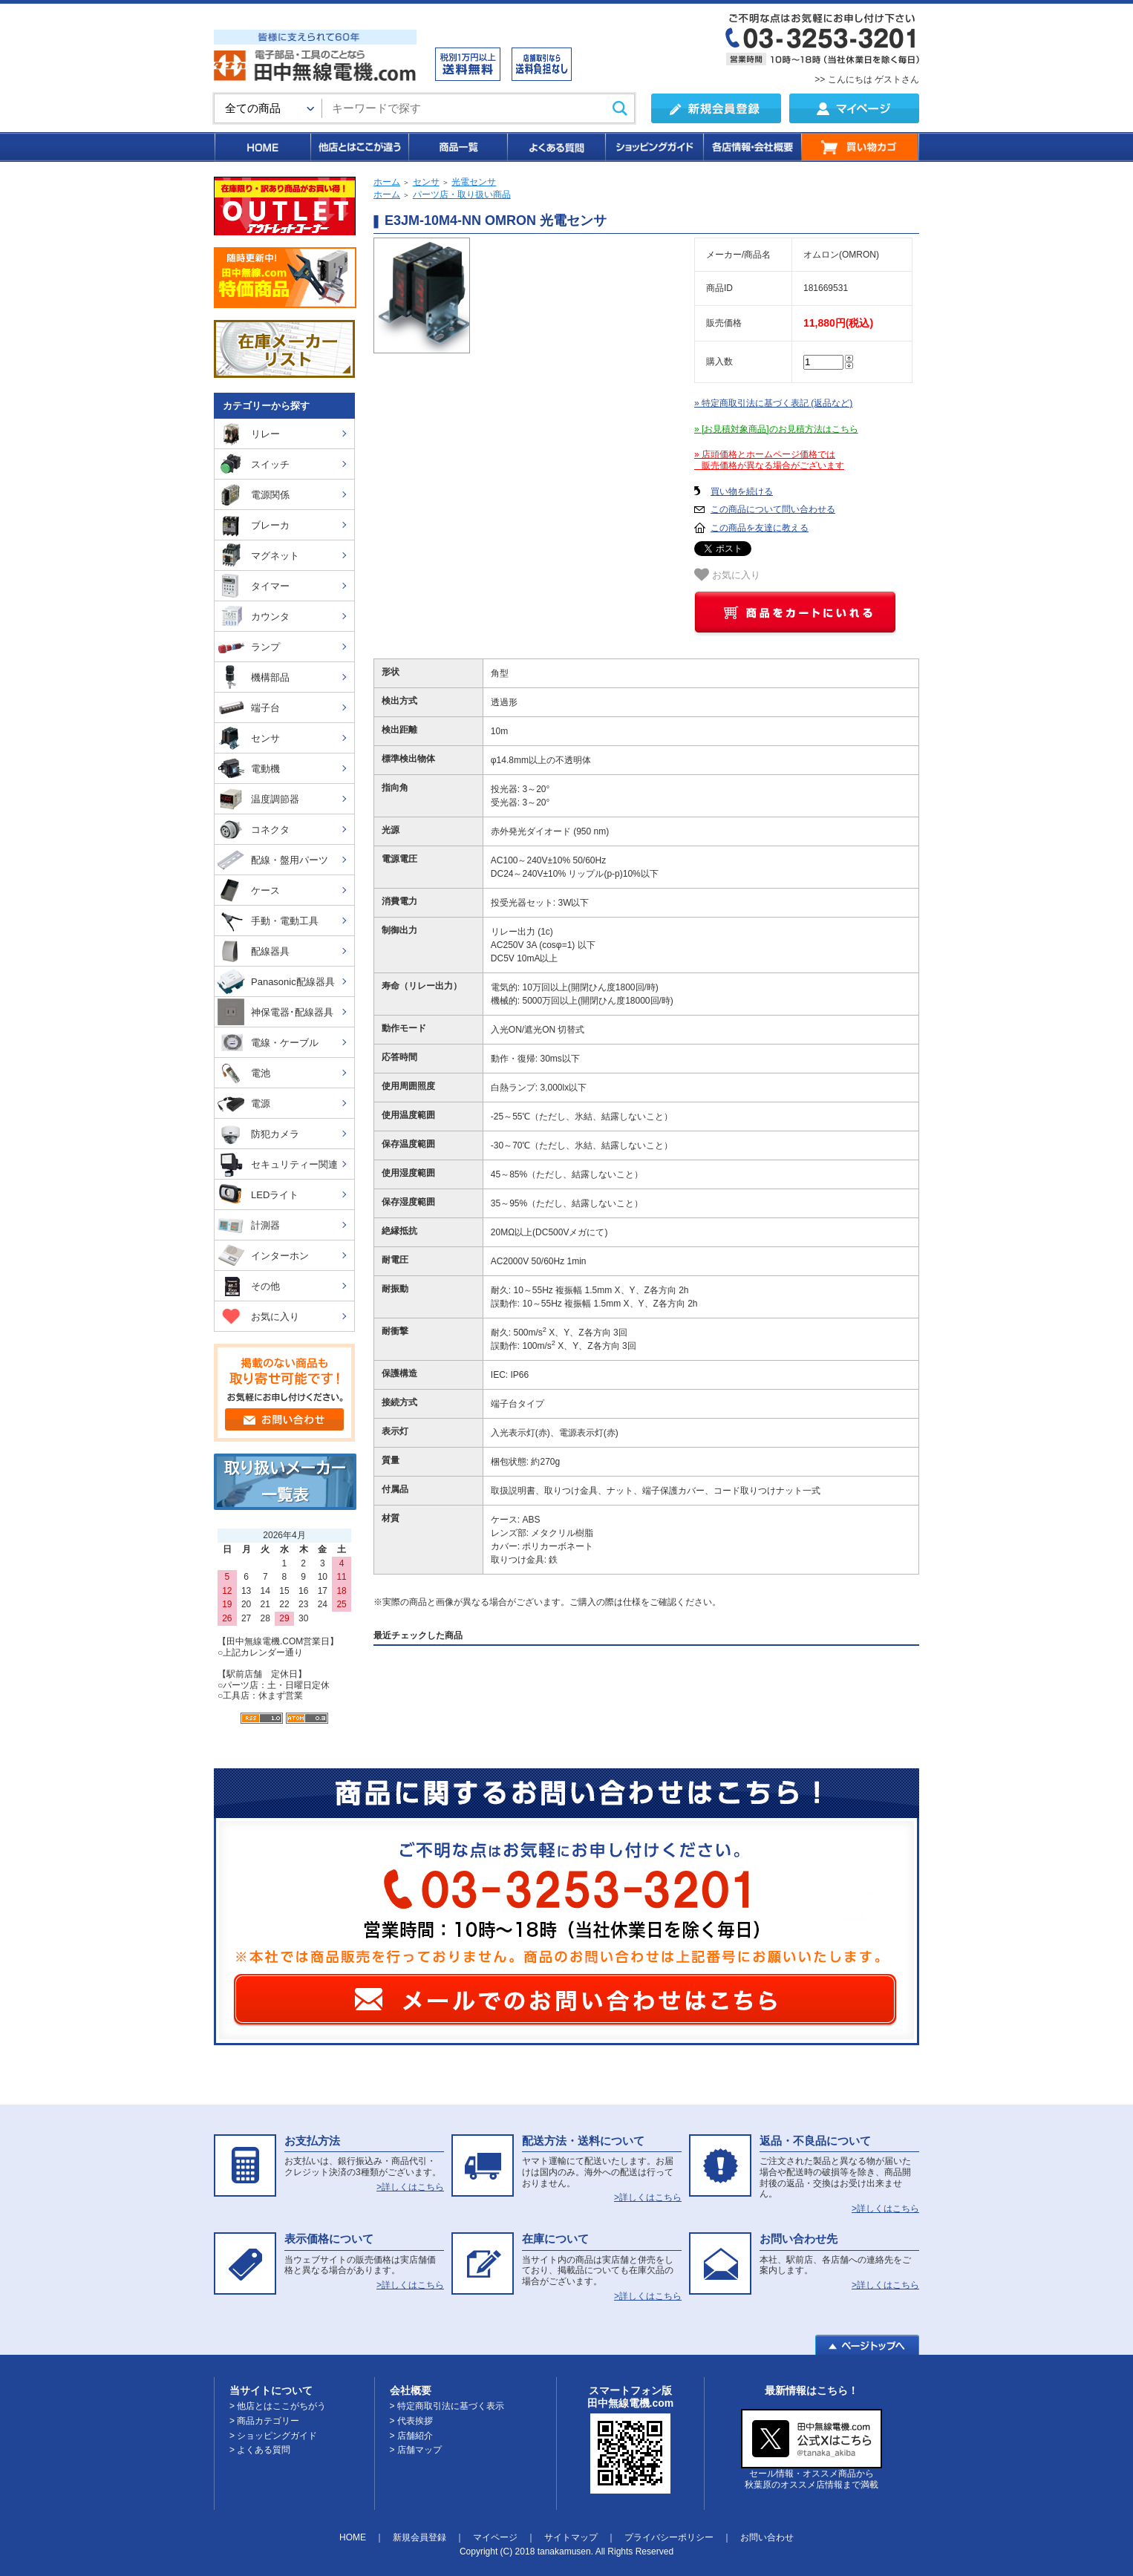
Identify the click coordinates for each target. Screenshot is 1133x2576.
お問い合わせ (767, 2537)
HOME (262, 147)
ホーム (386, 182)
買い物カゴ (860, 147)
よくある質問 (555, 147)
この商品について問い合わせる (773, 509)
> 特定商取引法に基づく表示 (447, 2406)
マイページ (495, 2537)
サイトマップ (571, 2537)
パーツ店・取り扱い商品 (462, 194)
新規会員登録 (419, 2537)
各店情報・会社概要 (751, 147)
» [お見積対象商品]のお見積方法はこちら (776, 429)
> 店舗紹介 (411, 2435)
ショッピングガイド (653, 147)
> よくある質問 (259, 2450)
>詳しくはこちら (410, 2187)
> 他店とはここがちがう (277, 2406)
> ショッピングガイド (273, 2435)
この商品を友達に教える (760, 528)
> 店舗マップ (416, 2450)
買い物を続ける (742, 491)
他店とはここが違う (359, 147)
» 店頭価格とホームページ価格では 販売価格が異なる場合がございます (769, 460)
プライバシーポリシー (669, 2537)
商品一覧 (457, 147)
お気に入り (727, 574)
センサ (426, 182)
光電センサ (473, 182)
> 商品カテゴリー (264, 2421)
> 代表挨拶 (411, 2421)
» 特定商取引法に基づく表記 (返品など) (773, 403)
